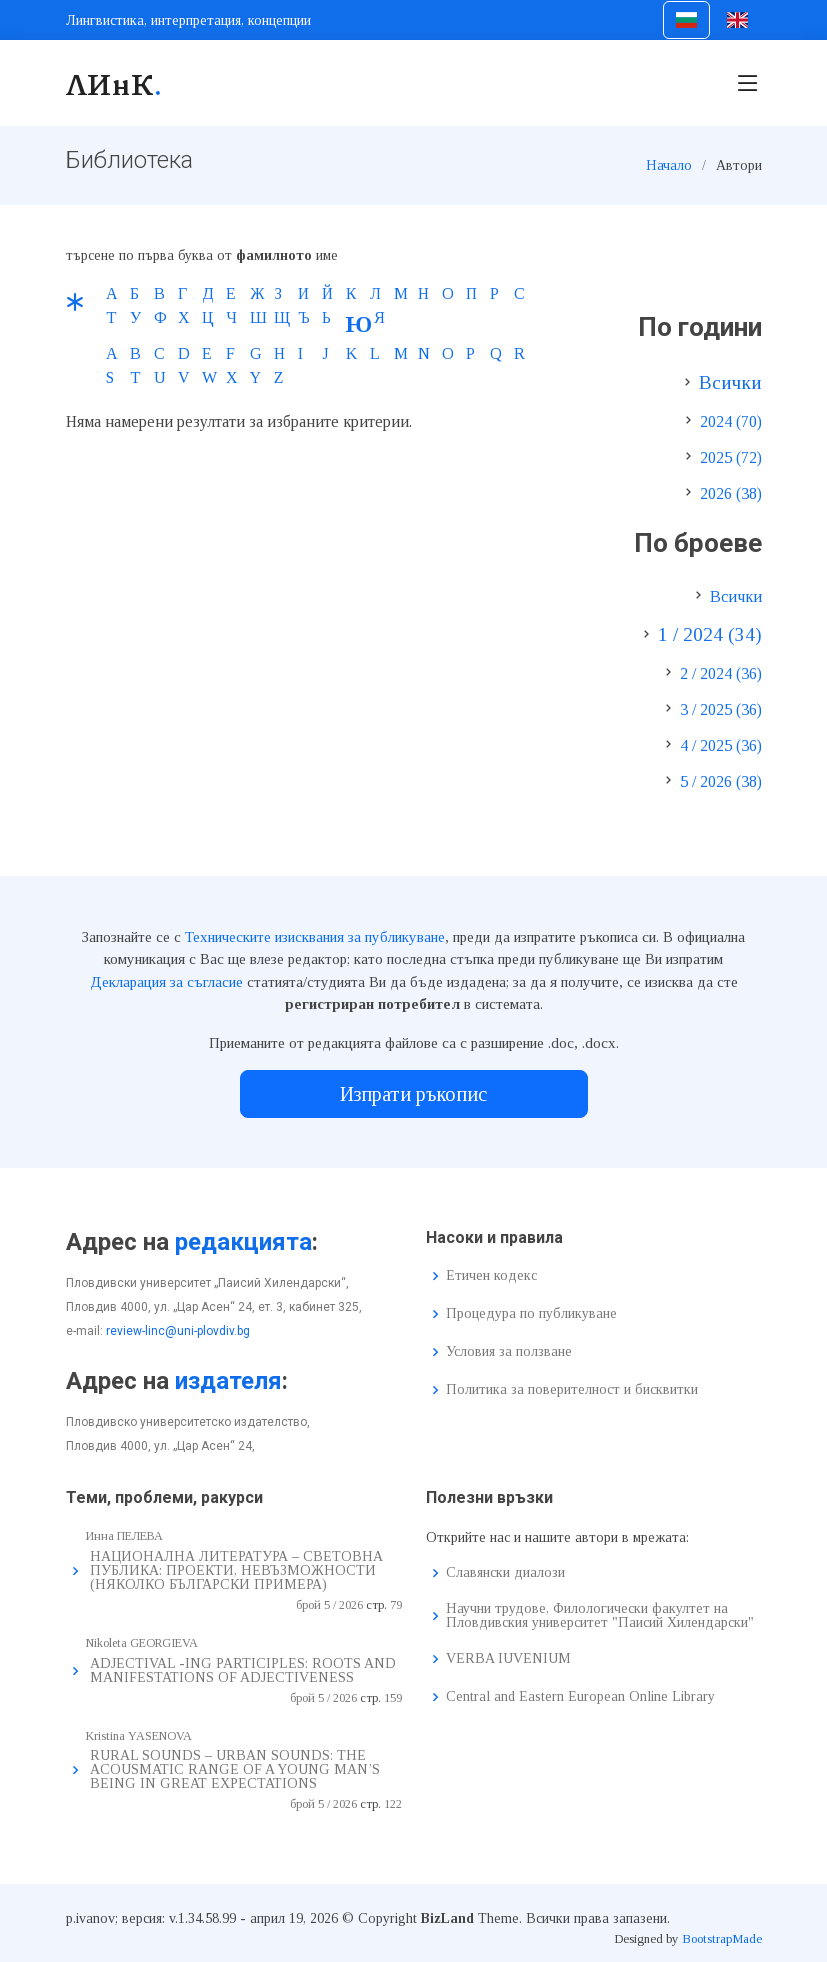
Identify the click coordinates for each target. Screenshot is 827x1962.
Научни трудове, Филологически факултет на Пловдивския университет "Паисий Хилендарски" (600, 1616)
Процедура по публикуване (531, 1314)
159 (393, 1698)
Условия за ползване (509, 1352)
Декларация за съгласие (166, 982)
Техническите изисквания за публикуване (315, 937)
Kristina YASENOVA (139, 1736)
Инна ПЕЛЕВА (124, 1536)
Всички (730, 382)
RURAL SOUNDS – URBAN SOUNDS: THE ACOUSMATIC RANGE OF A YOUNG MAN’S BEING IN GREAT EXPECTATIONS (235, 1769)
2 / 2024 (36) (721, 673)
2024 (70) (731, 421)
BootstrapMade (722, 1938)
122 (393, 1804)
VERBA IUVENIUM (508, 1659)
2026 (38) (731, 493)
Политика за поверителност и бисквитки (572, 1390)
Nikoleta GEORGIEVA (142, 1643)
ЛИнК (114, 83)
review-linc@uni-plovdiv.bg (178, 1331)
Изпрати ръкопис (413, 1094)
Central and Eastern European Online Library (580, 1697)
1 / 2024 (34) (710, 634)
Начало (669, 165)
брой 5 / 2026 (329, 1605)
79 (396, 1605)
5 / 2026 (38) (721, 781)
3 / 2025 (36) (721, 709)
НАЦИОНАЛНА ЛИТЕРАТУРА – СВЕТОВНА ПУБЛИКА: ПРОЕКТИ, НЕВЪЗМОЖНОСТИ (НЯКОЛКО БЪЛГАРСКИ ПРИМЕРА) (236, 1570)
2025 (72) (731, 457)
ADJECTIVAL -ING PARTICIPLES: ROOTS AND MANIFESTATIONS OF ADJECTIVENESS (243, 1670)
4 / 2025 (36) (721, 745)
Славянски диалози (505, 1573)
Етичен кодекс (491, 1276)
